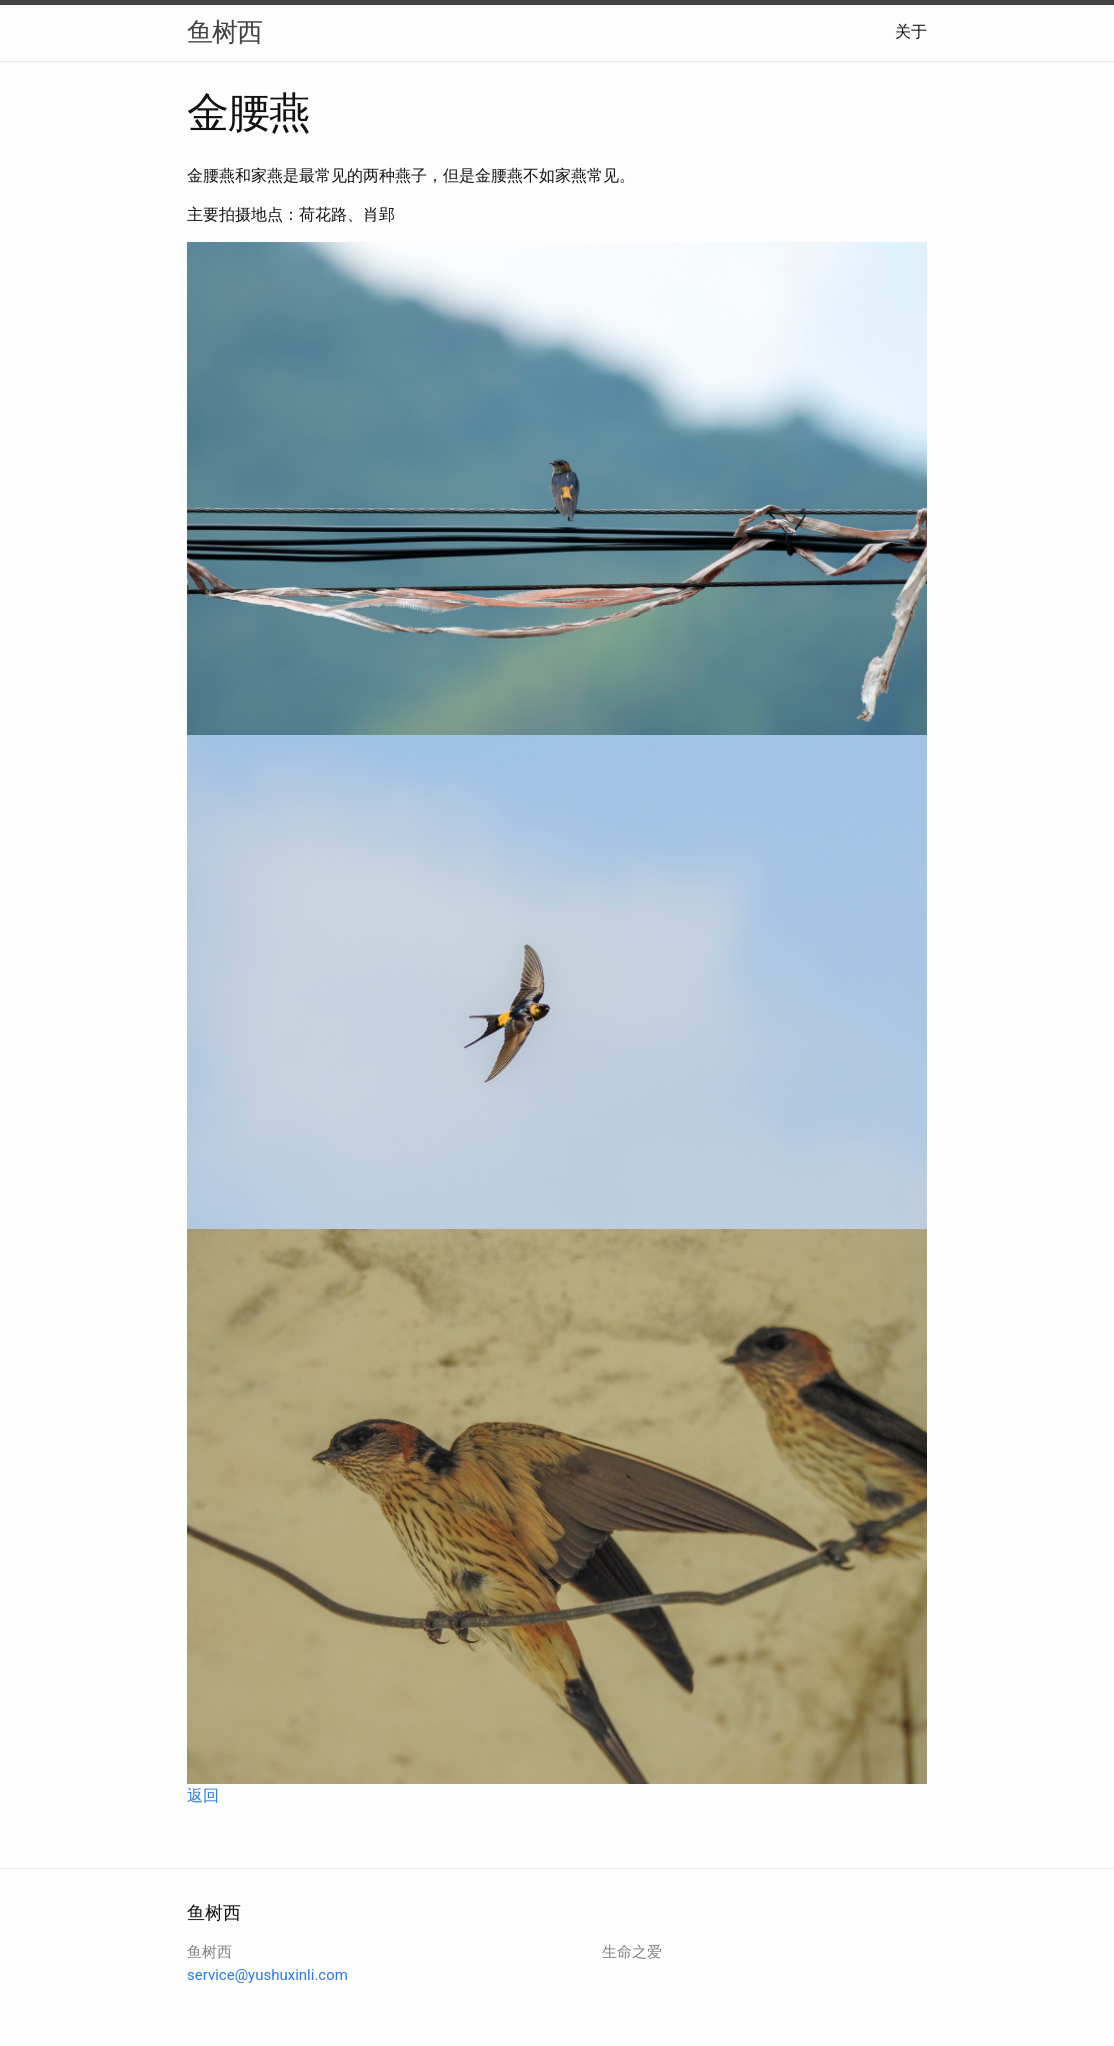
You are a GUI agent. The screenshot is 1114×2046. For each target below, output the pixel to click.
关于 (911, 31)
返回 (203, 1795)
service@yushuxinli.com (267, 1975)
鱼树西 (224, 32)
